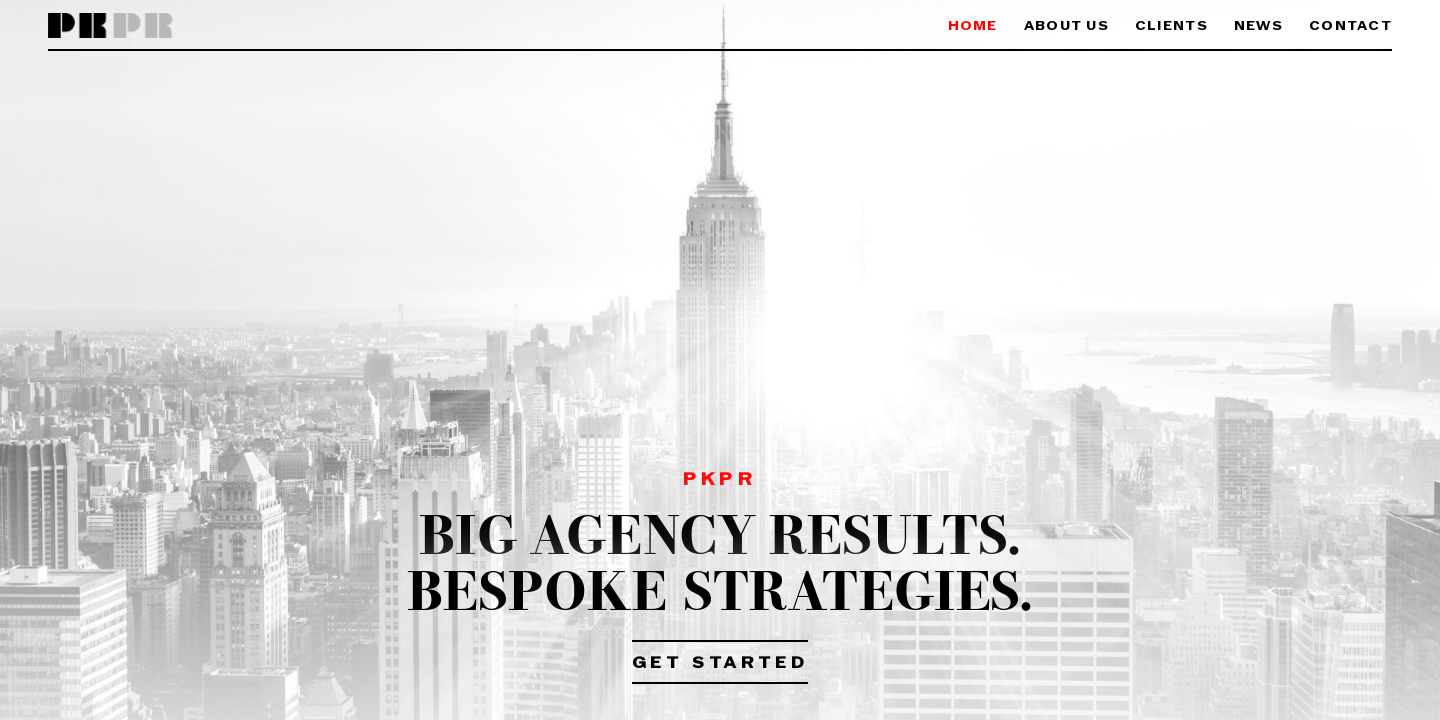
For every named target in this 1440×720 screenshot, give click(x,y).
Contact (1350, 26)
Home (973, 26)
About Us (1066, 26)
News (1258, 26)
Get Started (720, 664)
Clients (1171, 26)
